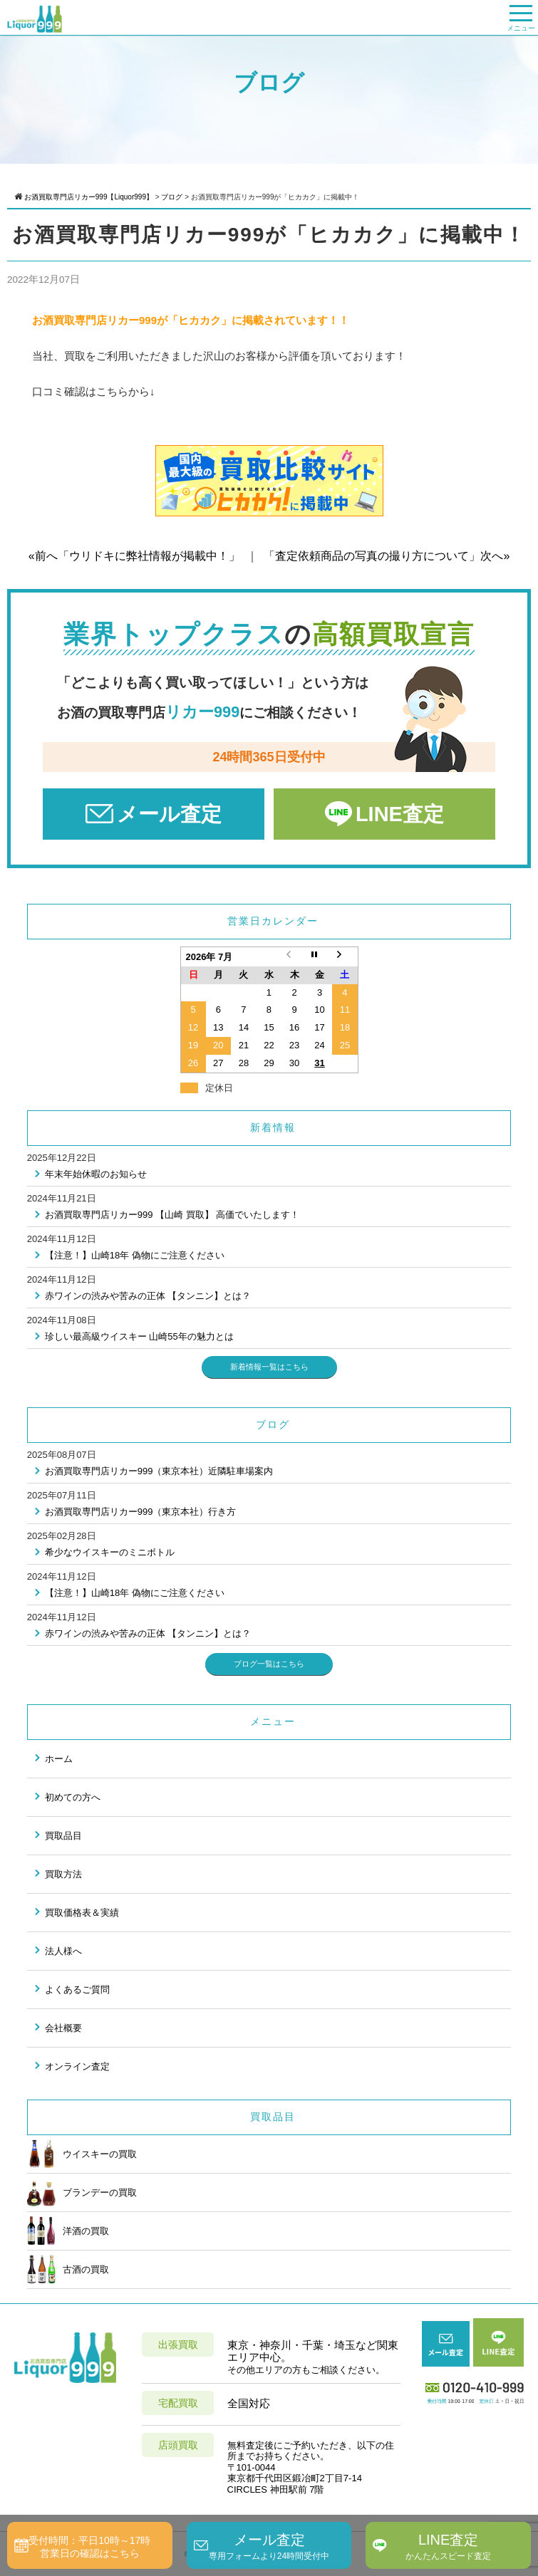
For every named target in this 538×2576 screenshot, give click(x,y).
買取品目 (63, 1835)
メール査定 (169, 814)
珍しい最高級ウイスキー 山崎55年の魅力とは (139, 1336)
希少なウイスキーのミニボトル (110, 1552)
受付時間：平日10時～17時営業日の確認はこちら (89, 2547)
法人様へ (63, 1951)
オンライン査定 (77, 2066)
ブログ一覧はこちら (269, 1663)
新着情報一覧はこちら (269, 1366)
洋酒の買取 (68, 2230)
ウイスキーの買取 (82, 2153)
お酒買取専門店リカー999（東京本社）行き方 (141, 1511)
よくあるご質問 (77, 1989)
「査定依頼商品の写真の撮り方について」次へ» (386, 556)
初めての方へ (72, 1797)
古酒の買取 (68, 2269)
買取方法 (63, 1874)
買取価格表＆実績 (82, 1912)
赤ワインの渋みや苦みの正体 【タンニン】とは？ (148, 1295)
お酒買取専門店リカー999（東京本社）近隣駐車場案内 (159, 1471)
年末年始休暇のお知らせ (96, 1174)
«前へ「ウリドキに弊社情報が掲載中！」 (134, 556)
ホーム (59, 1758)
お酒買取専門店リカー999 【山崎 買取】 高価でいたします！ (172, 1214)
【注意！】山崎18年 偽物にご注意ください (134, 1255)
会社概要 (63, 2028)
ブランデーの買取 (82, 2192)
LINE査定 (400, 814)
